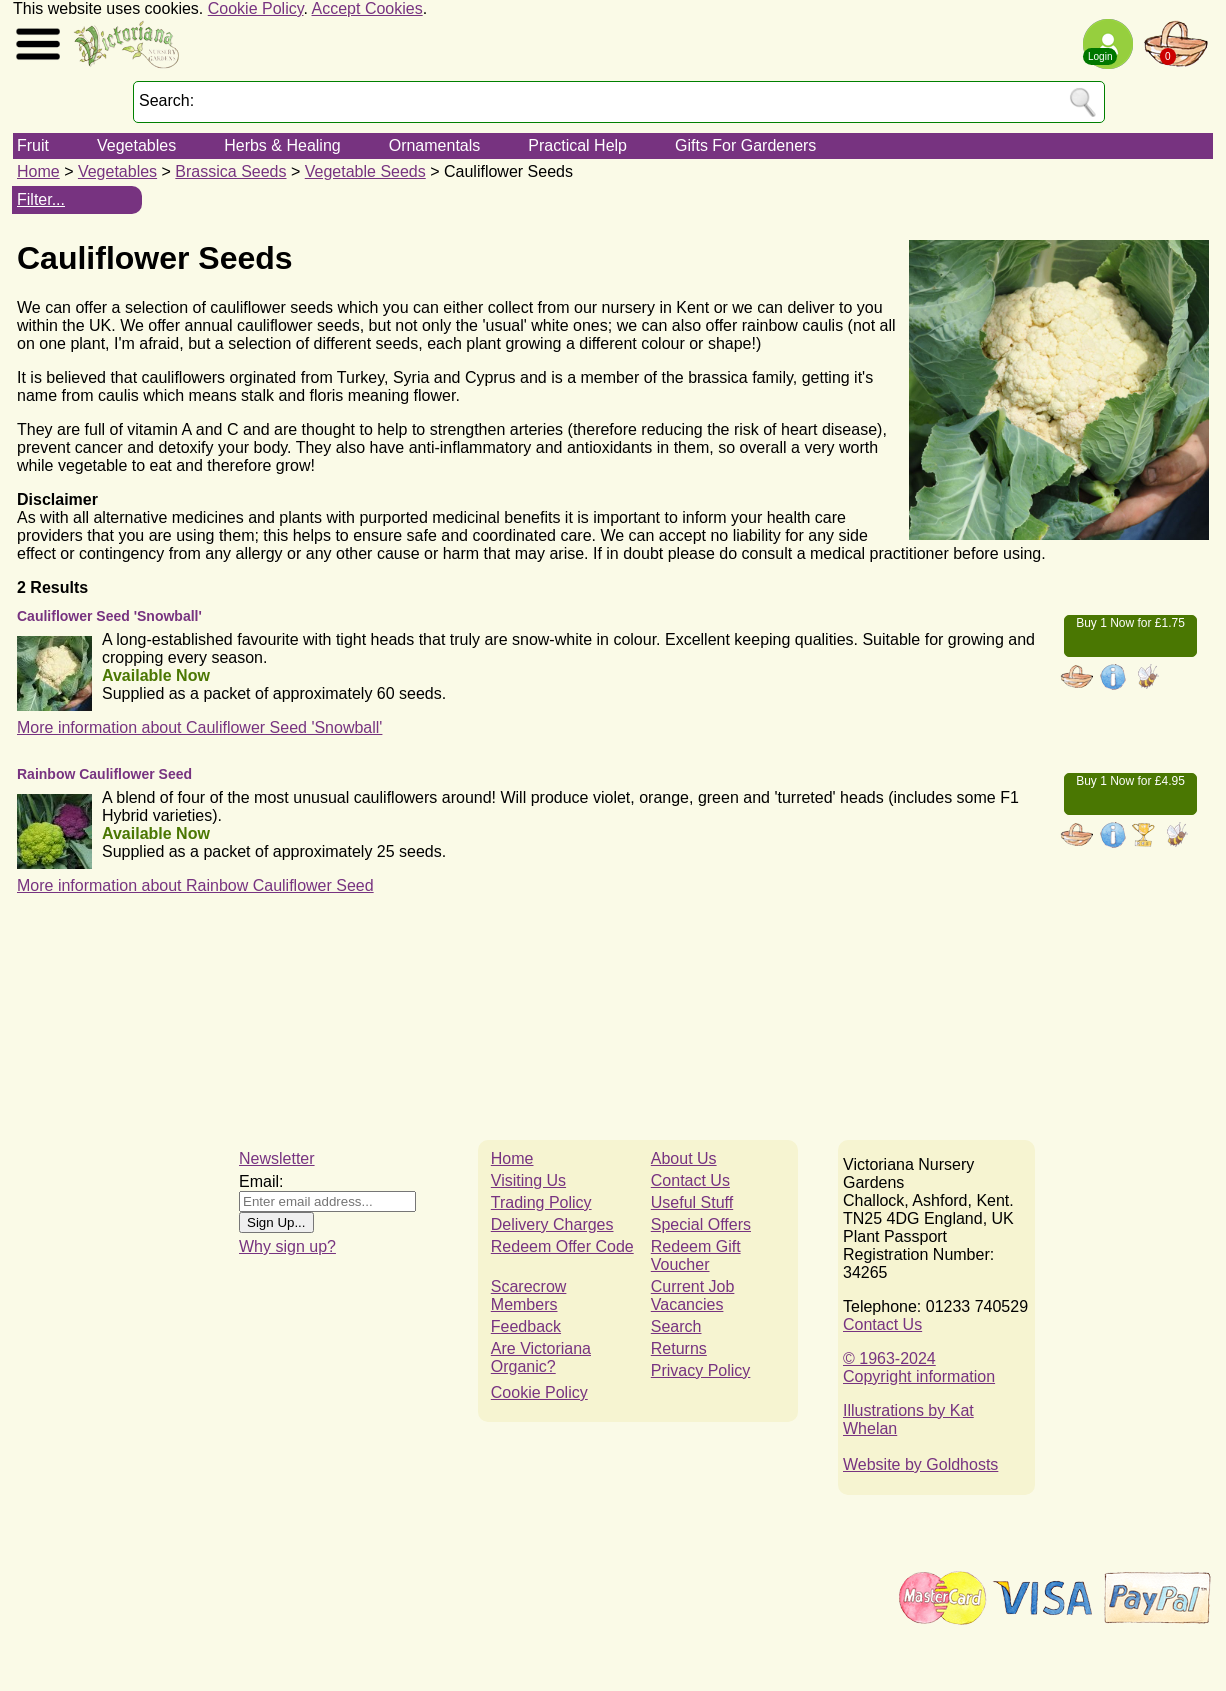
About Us (684, 1158)
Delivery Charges (552, 1224)
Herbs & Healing (282, 145)
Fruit (33, 145)
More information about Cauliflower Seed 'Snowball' (199, 727)
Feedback (526, 1326)
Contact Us (690, 1180)
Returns (679, 1348)
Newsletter (277, 1158)
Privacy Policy (701, 1370)
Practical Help (577, 145)
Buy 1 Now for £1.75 (1130, 623)
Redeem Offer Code (562, 1246)
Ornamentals (435, 145)
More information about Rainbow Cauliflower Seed (195, 885)
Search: (166, 100)
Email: (261, 1181)
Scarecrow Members (529, 1295)
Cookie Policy (256, 8)
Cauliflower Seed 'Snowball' (109, 616)
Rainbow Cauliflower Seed (104, 774)
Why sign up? (287, 1246)
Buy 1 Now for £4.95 (1130, 781)
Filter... (41, 199)
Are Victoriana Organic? (541, 1357)
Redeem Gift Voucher (696, 1255)
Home (38, 171)
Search (676, 1326)
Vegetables (136, 145)
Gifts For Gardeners (745, 145)
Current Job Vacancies (693, 1295)
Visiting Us (528, 1180)
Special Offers (701, 1224)
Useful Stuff (692, 1202)
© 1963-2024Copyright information (919, 1367)
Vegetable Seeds (365, 171)
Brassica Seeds (230, 171)
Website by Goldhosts (920, 1464)
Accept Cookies (367, 8)
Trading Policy (541, 1202)
